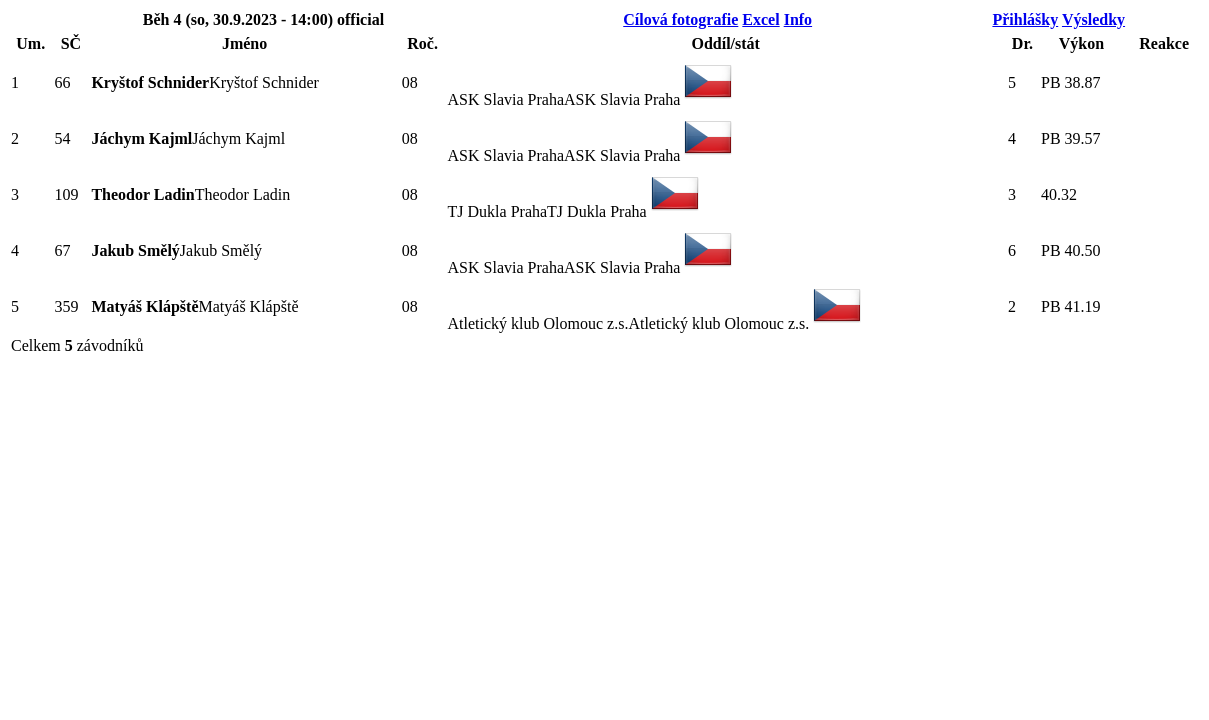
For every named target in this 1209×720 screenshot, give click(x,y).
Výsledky (1093, 19)
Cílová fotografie (680, 19)
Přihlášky (1025, 19)
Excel (760, 19)
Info (798, 19)
